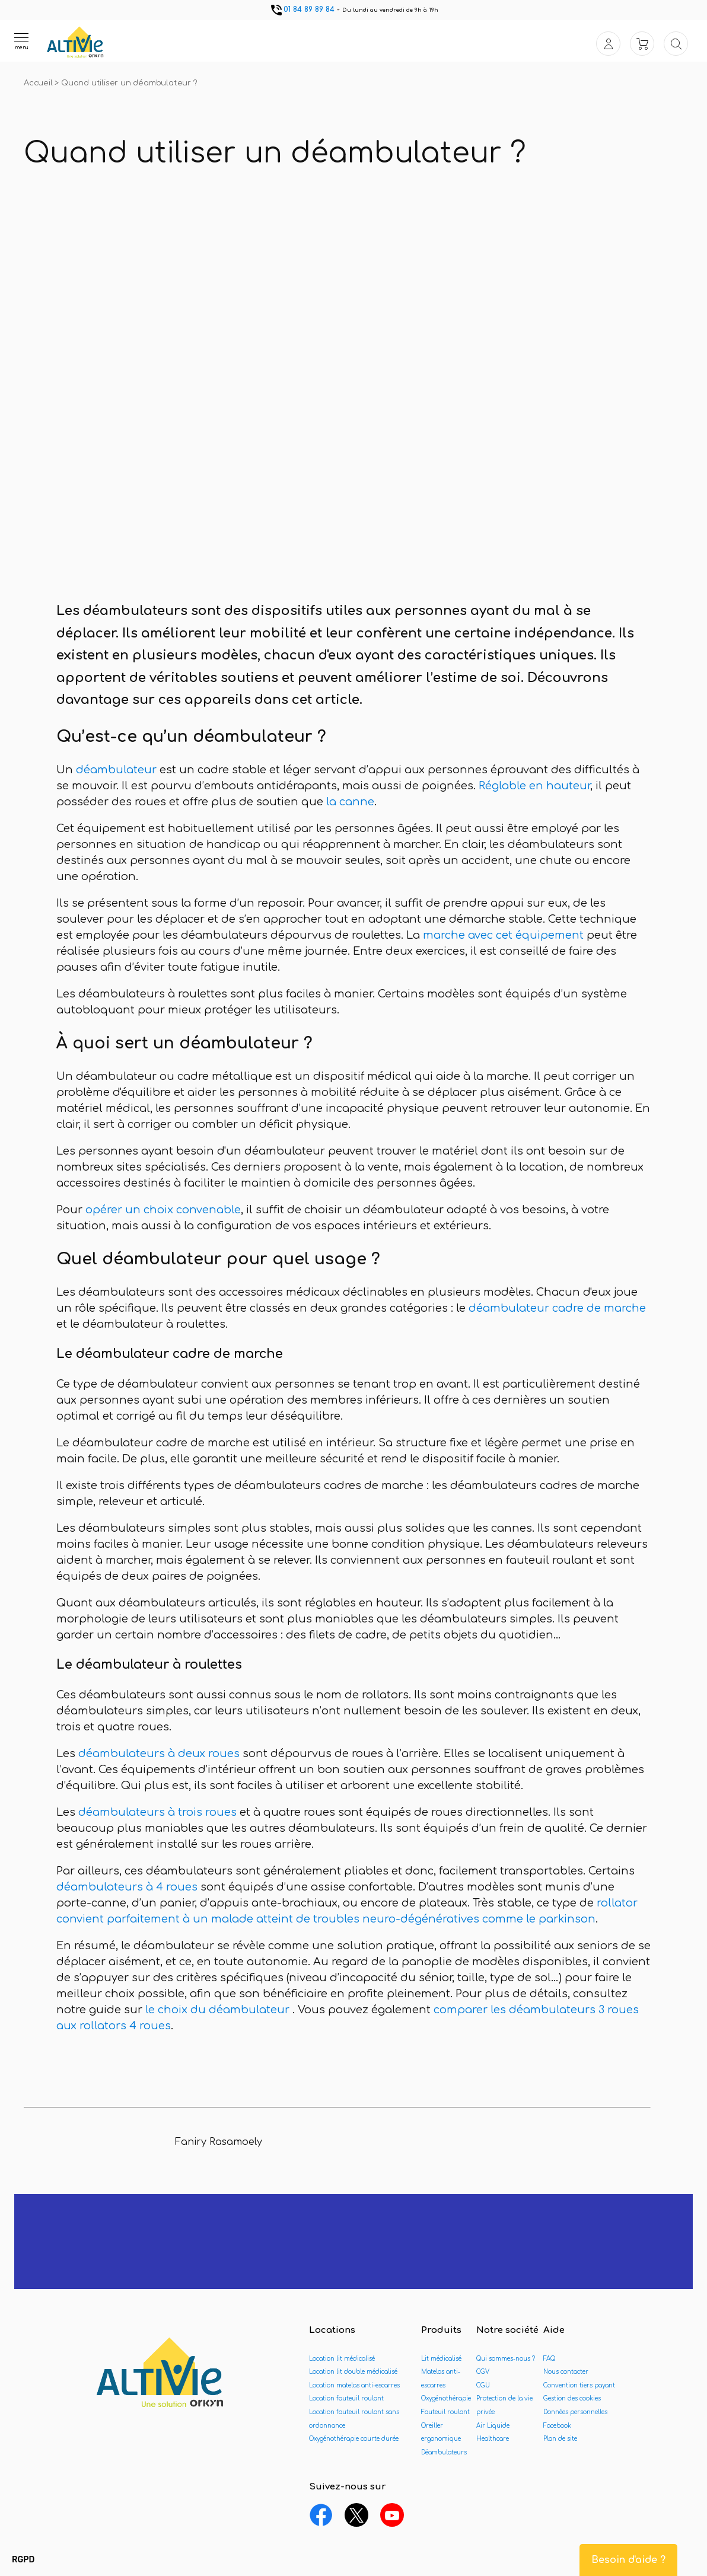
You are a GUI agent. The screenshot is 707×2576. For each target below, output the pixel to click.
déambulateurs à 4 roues (127, 1887)
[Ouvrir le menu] (21, 41)
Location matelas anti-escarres (354, 2385)
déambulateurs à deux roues (159, 1753)
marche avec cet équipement (505, 935)
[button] (23, 2560)
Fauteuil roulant (445, 2412)
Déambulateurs (444, 2452)
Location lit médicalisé (342, 2358)
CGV (482, 2371)
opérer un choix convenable (163, 1210)
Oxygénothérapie (446, 2398)
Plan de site (560, 2438)
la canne (348, 802)
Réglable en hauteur (534, 786)
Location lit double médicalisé (353, 2371)
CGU (483, 2385)
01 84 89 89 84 (302, 9)
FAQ (549, 2358)
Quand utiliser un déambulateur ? (129, 83)
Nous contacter (565, 2371)
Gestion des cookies (572, 2398)
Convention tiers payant (579, 2385)
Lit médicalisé (441, 2358)
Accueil (39, 83)
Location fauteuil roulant (346, 2398)
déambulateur (116, 770)
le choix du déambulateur (217, 2010)
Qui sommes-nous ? (505, 2358)
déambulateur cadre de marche (557, 1308)
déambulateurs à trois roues (157, 1812)
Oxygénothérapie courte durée (354, 2438)
